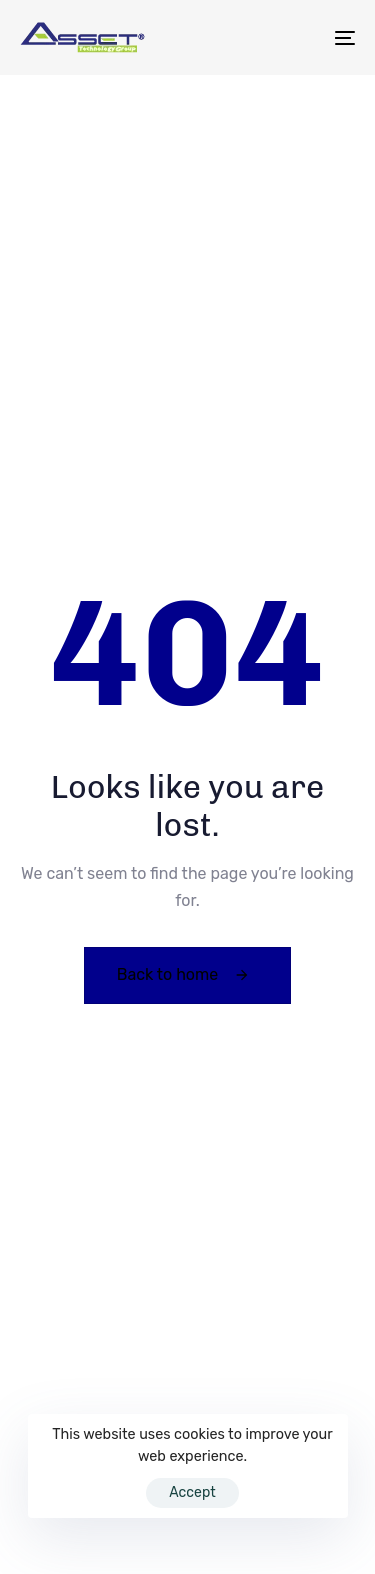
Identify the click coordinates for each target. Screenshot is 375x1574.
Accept (192, 1492)
